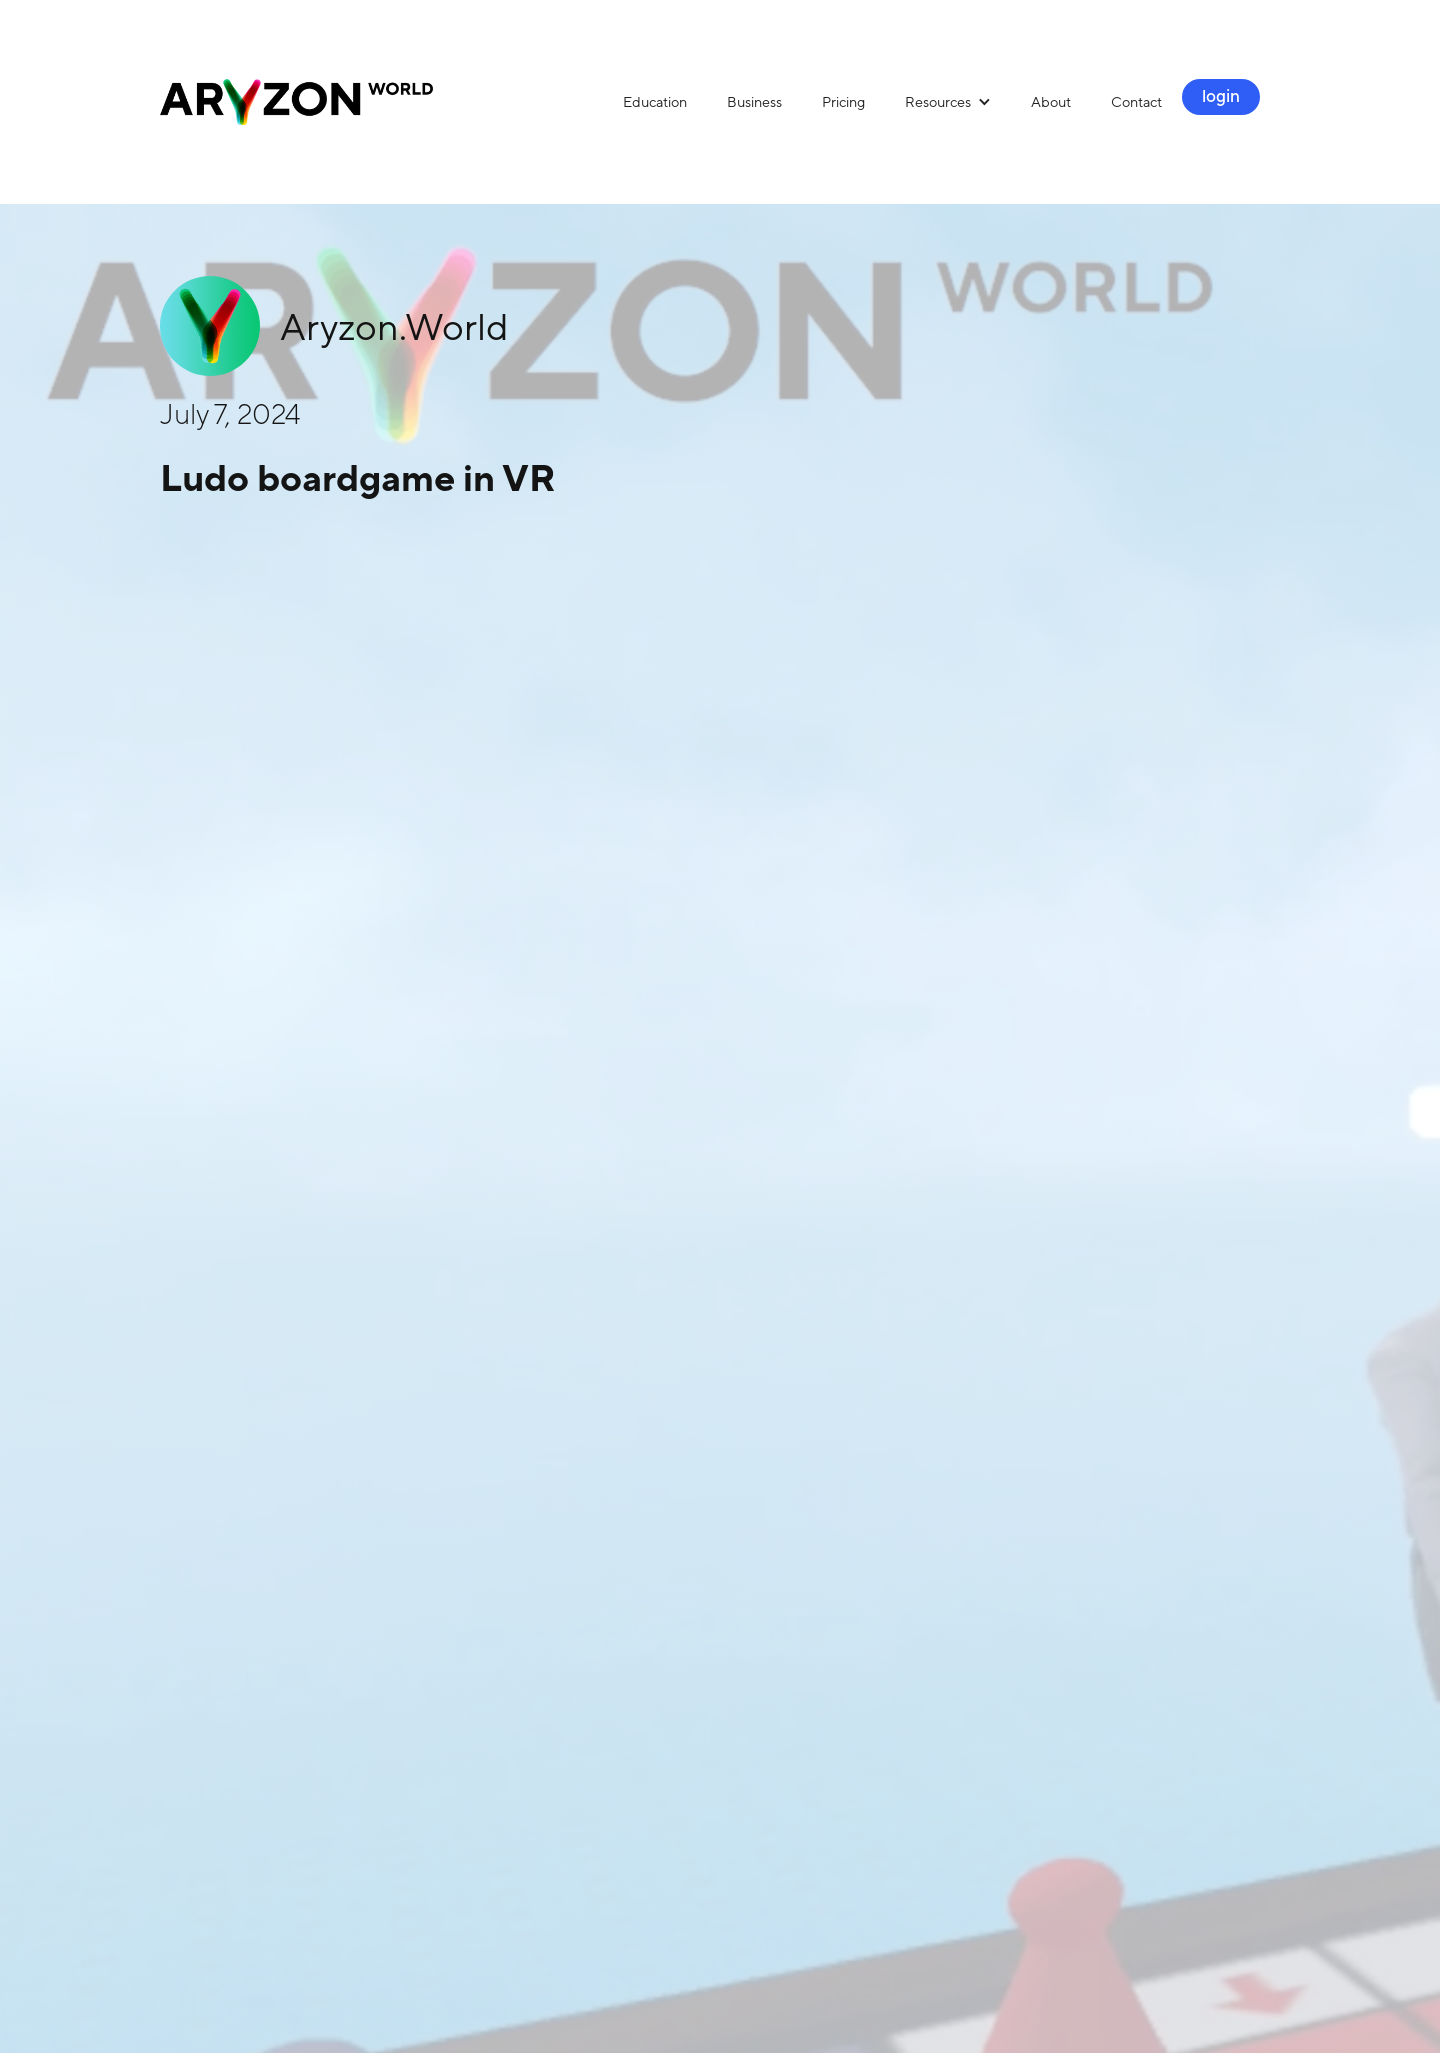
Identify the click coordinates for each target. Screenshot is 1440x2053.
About (1051, 101)
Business (754, 101)
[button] (948, 102)
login (1221, 96)
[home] (381, 102)
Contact (1136, 101)
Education (655, 101)
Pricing (843, 101)
